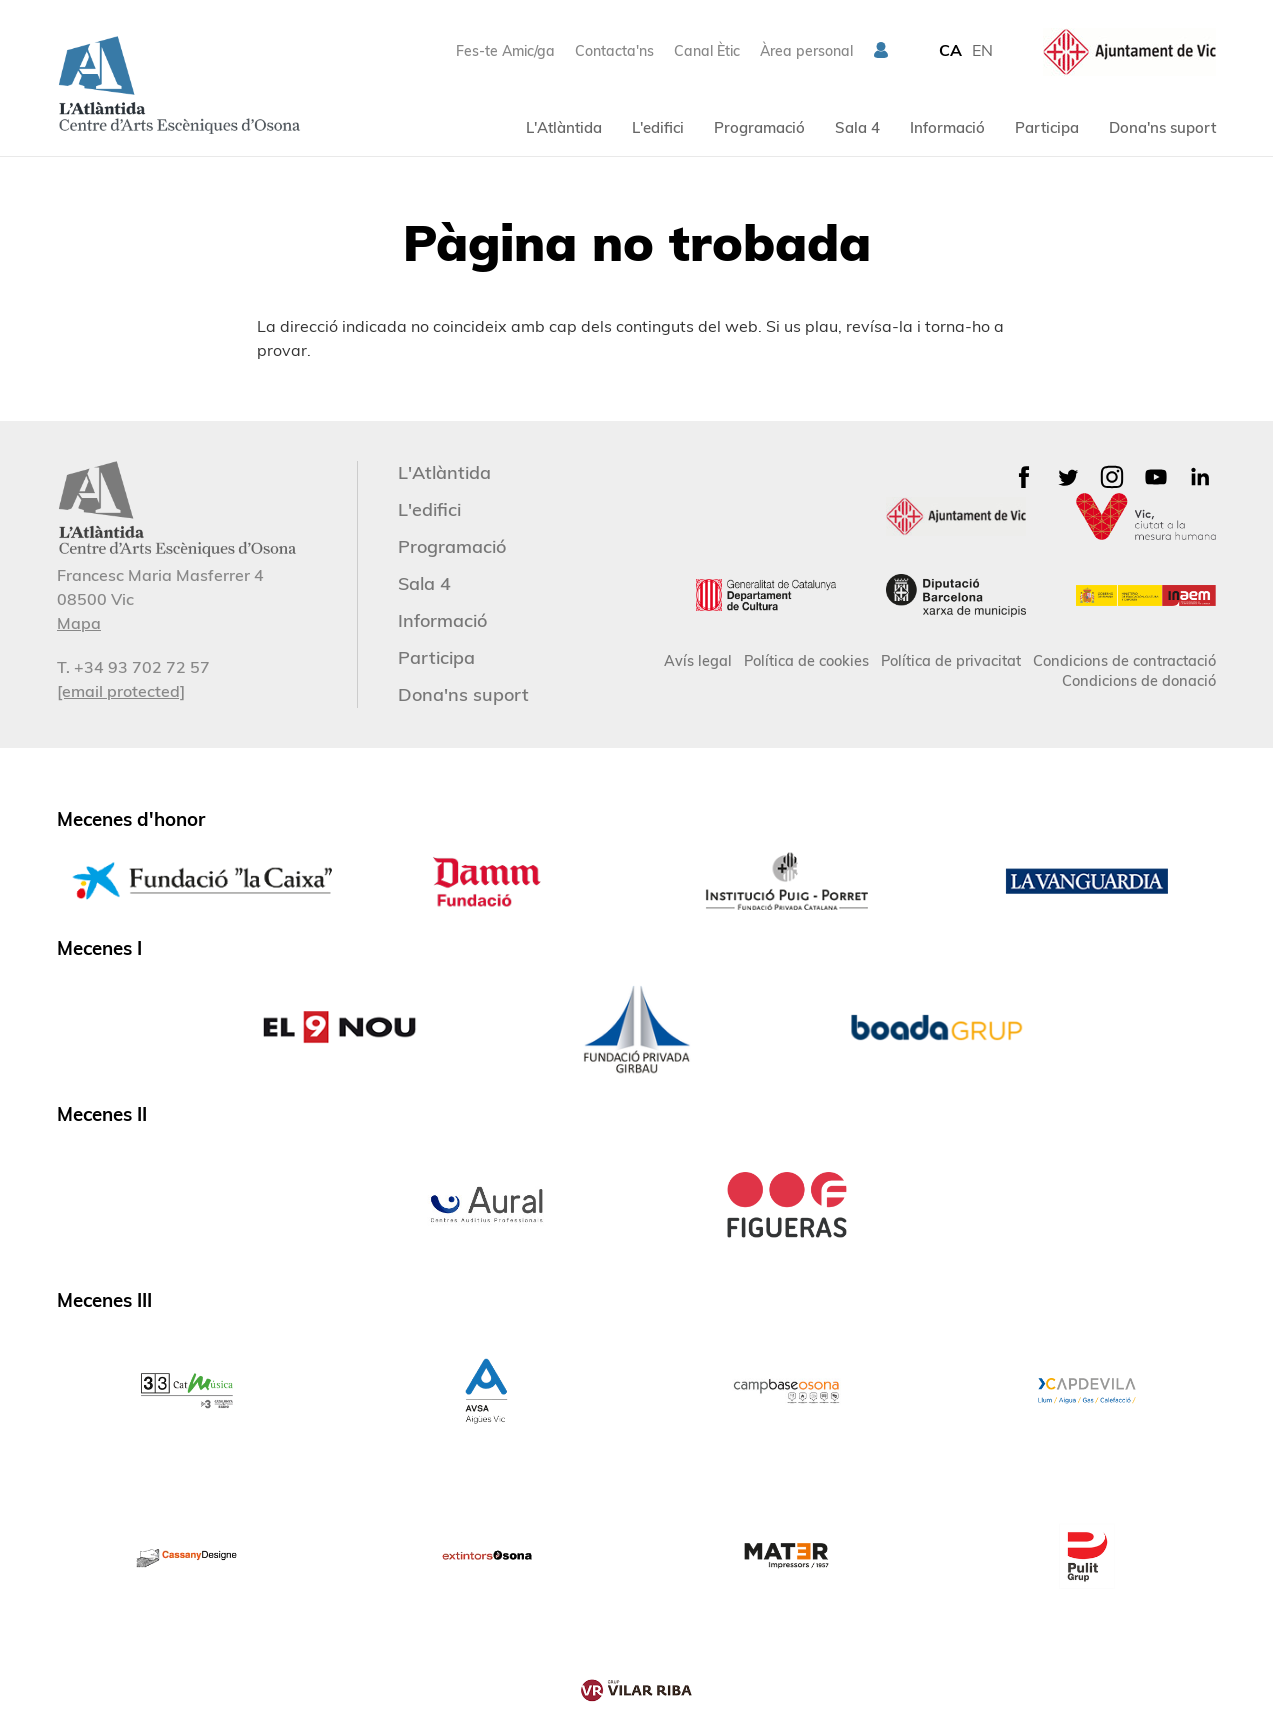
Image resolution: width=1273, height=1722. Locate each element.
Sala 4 (857, 127)
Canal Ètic (707, 51)
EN (982, 50)
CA (950, 50)
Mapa (79, 623)
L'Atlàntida (564, 127)
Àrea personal (806, 51)
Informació (947, 127)
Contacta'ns (614, 51)
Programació (759, 127)
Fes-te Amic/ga (505, 51)
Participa (1047, 127)
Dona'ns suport (1162, 127)
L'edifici (658, 127)
